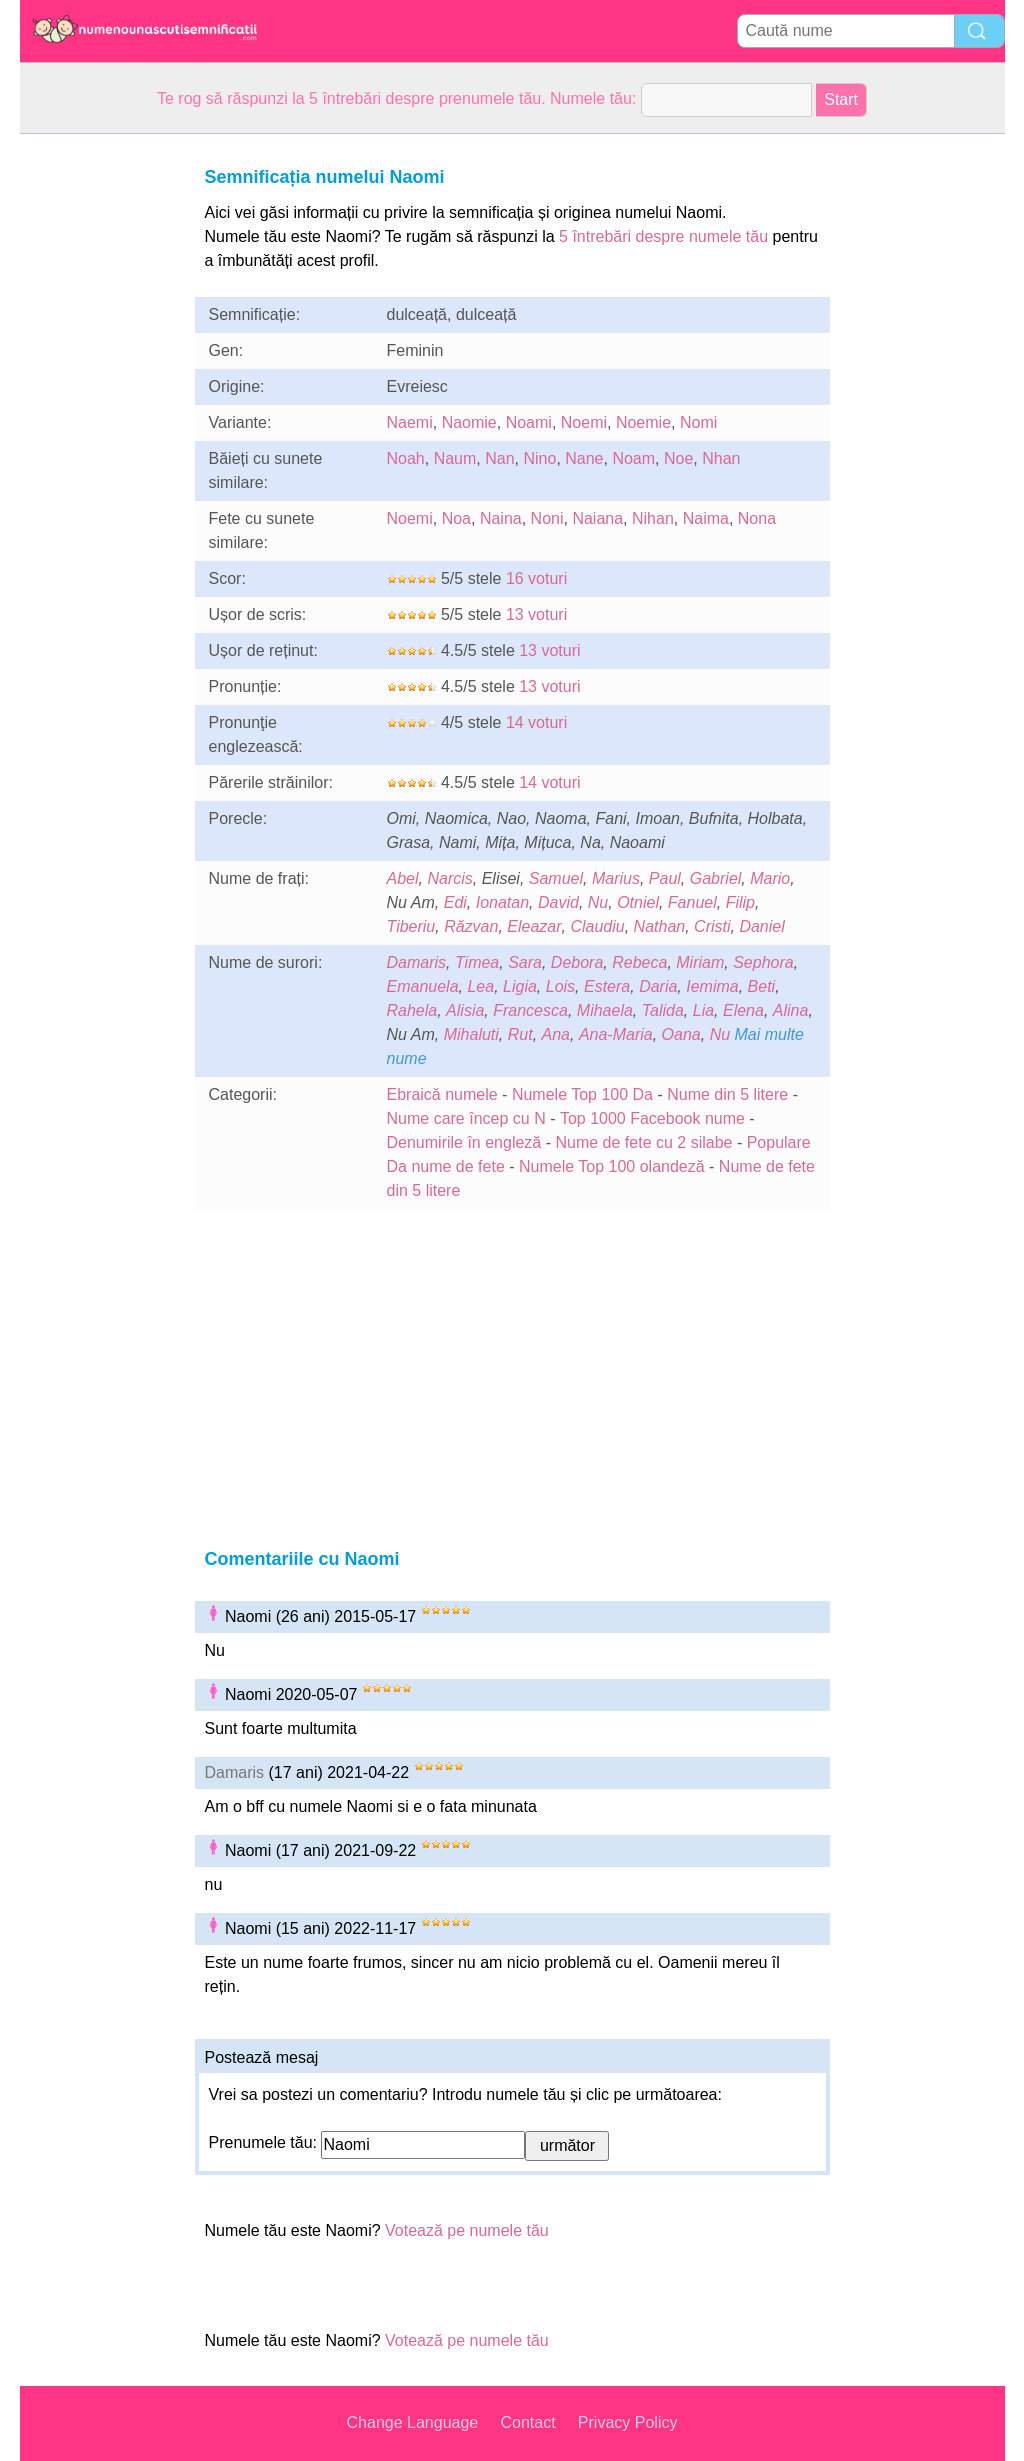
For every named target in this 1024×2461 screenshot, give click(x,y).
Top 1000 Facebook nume (652, 1118)
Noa (456, 518)
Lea (480, 986)
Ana (556, 1034)
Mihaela (605, 1010)
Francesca (530, 1010)
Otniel (638, 902)
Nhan (721, 458)
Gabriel (716, 878)
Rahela (412, 1010)
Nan (499, 458)
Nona (757, 518)
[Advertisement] (100, 434)
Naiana (597, 518)
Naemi (410, 422)
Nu (598, 902)
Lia (703, 1010)
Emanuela (423, 986)
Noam (633, 458)
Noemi (584, 422)
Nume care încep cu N (466, 1118)
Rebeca (639, 962)
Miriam (700, 962)
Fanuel (692, 902)
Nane (584, 458)
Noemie (643, 422)
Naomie (469, 422)
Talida (663, 1010)
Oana (681, 1034)
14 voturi (536, 722)
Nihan (653, 518)
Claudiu (597, 926)
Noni (547, 518)
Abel (403, 878)
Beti (762, 986)
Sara (525, 962)
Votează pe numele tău (467, 2230)
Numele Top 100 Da (582, 1094)
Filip (740, 902)
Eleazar (534, 926)
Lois (560, 986)
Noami (529, 422)
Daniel (761, 926)
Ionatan (502, 902)
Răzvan (471, 926)
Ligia (520, 986)
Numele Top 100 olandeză (612, 1166)
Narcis (449, 878)
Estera (607, 986)
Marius (616, 878)
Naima (706, 518)
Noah (406, 458)
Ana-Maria (616, 1034)
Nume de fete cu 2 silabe (643, 1142)
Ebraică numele (442, 1094)
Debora (577, 962)
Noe (678, 458)
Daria (658, 986)
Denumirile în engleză (464, 1142)
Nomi (698, 422)
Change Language (413, 2422)
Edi (455, 902)
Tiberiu (411, 926)
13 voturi (536, 614)
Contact (527, 2422)
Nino (539, 458)
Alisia (465, 1010)
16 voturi (536, 578)
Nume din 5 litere (727, 1094)
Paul (665, 878)
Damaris (417, 962)
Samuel (556, 878)
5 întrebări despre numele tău (663, 236)
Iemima (712, 986)
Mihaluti (471, 1034)
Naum (455, 458)
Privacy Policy (628, 2422)
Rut (520, 1034)
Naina (501, 518)
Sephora (763, 962)
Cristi (712, 926)
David (558, 902)
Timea (477, 962)
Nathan (660, 926)
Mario (770, 878)
